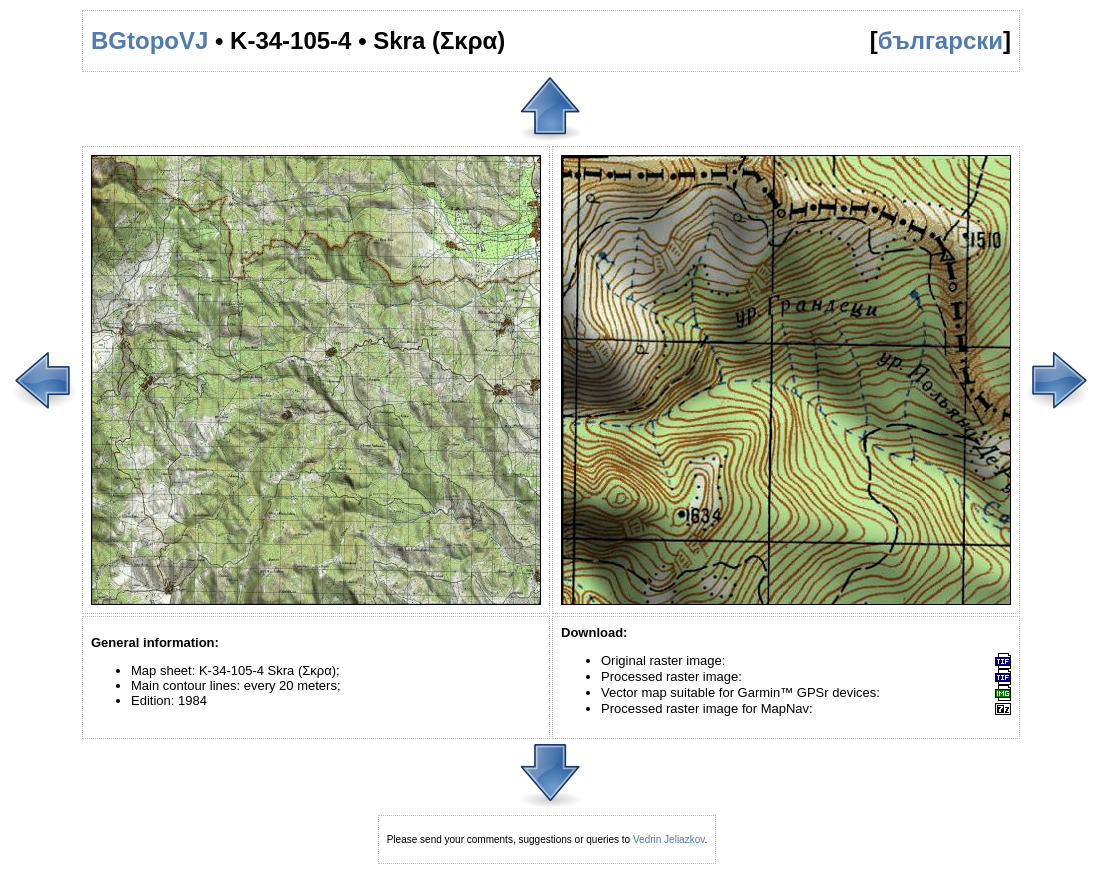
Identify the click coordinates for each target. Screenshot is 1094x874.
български (940, 40)
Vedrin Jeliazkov (669, 839)
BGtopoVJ (149, 40)
